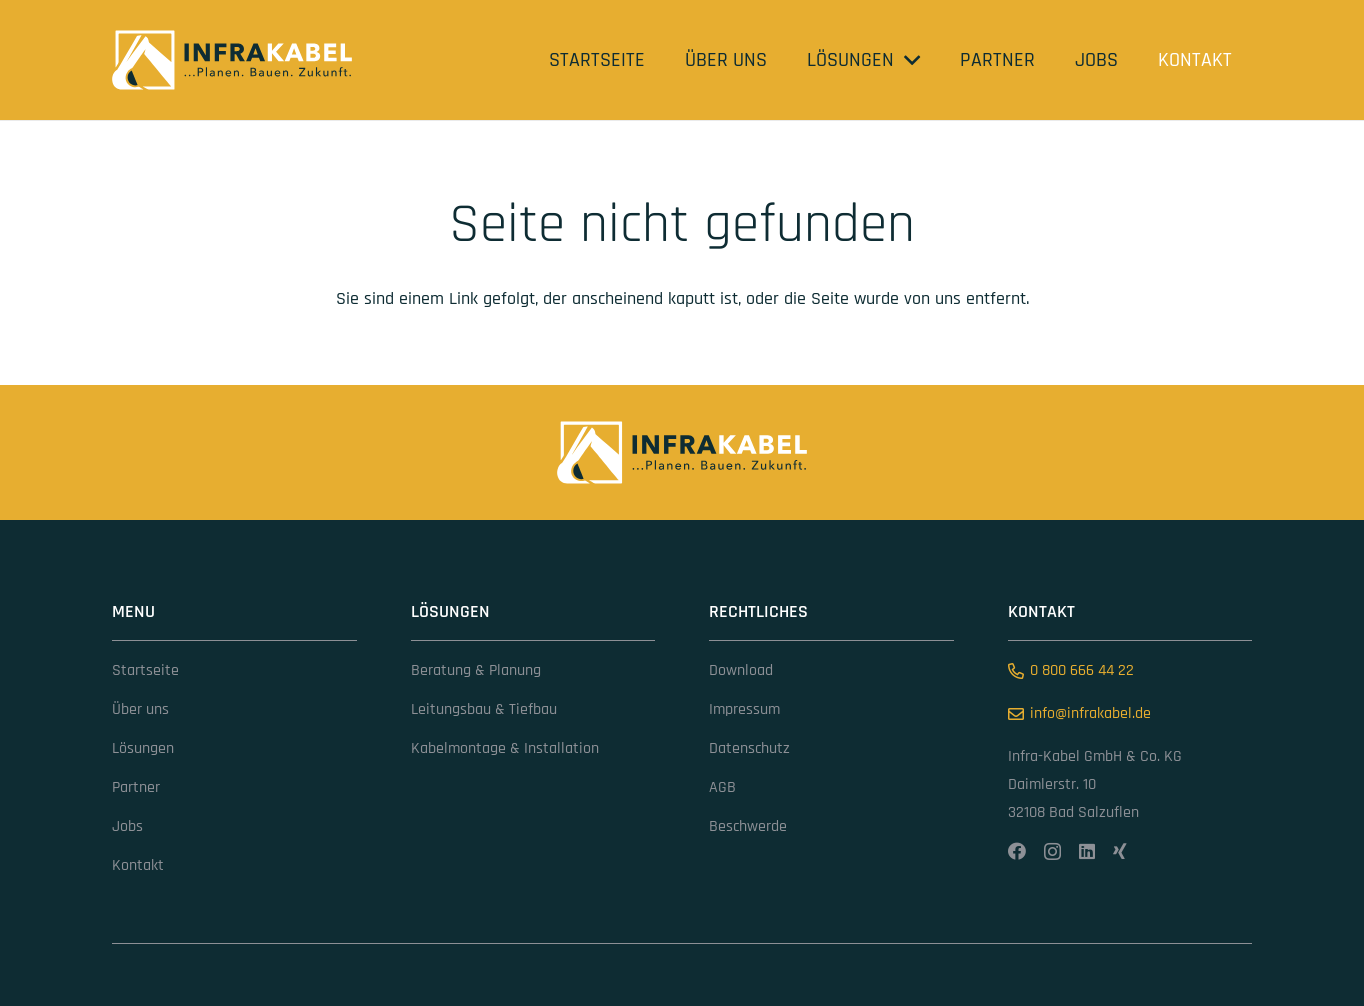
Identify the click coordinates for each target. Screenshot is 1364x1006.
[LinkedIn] (1087, 851)
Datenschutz (749, 748)
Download (741, 670)
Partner (136, 787)
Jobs (127, 826)
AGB (722, 787)
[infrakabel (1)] (232, 60)
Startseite (145, 670)
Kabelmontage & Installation (505, 748)
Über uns (140, 709)
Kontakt (138, 865)
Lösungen (143, 748)
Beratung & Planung (476, 670)
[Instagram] (1052, 852)
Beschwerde (748, 826)
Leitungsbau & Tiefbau (484, 709)
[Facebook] (1017, 851)
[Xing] (1120, 851)
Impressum (744, 709)
